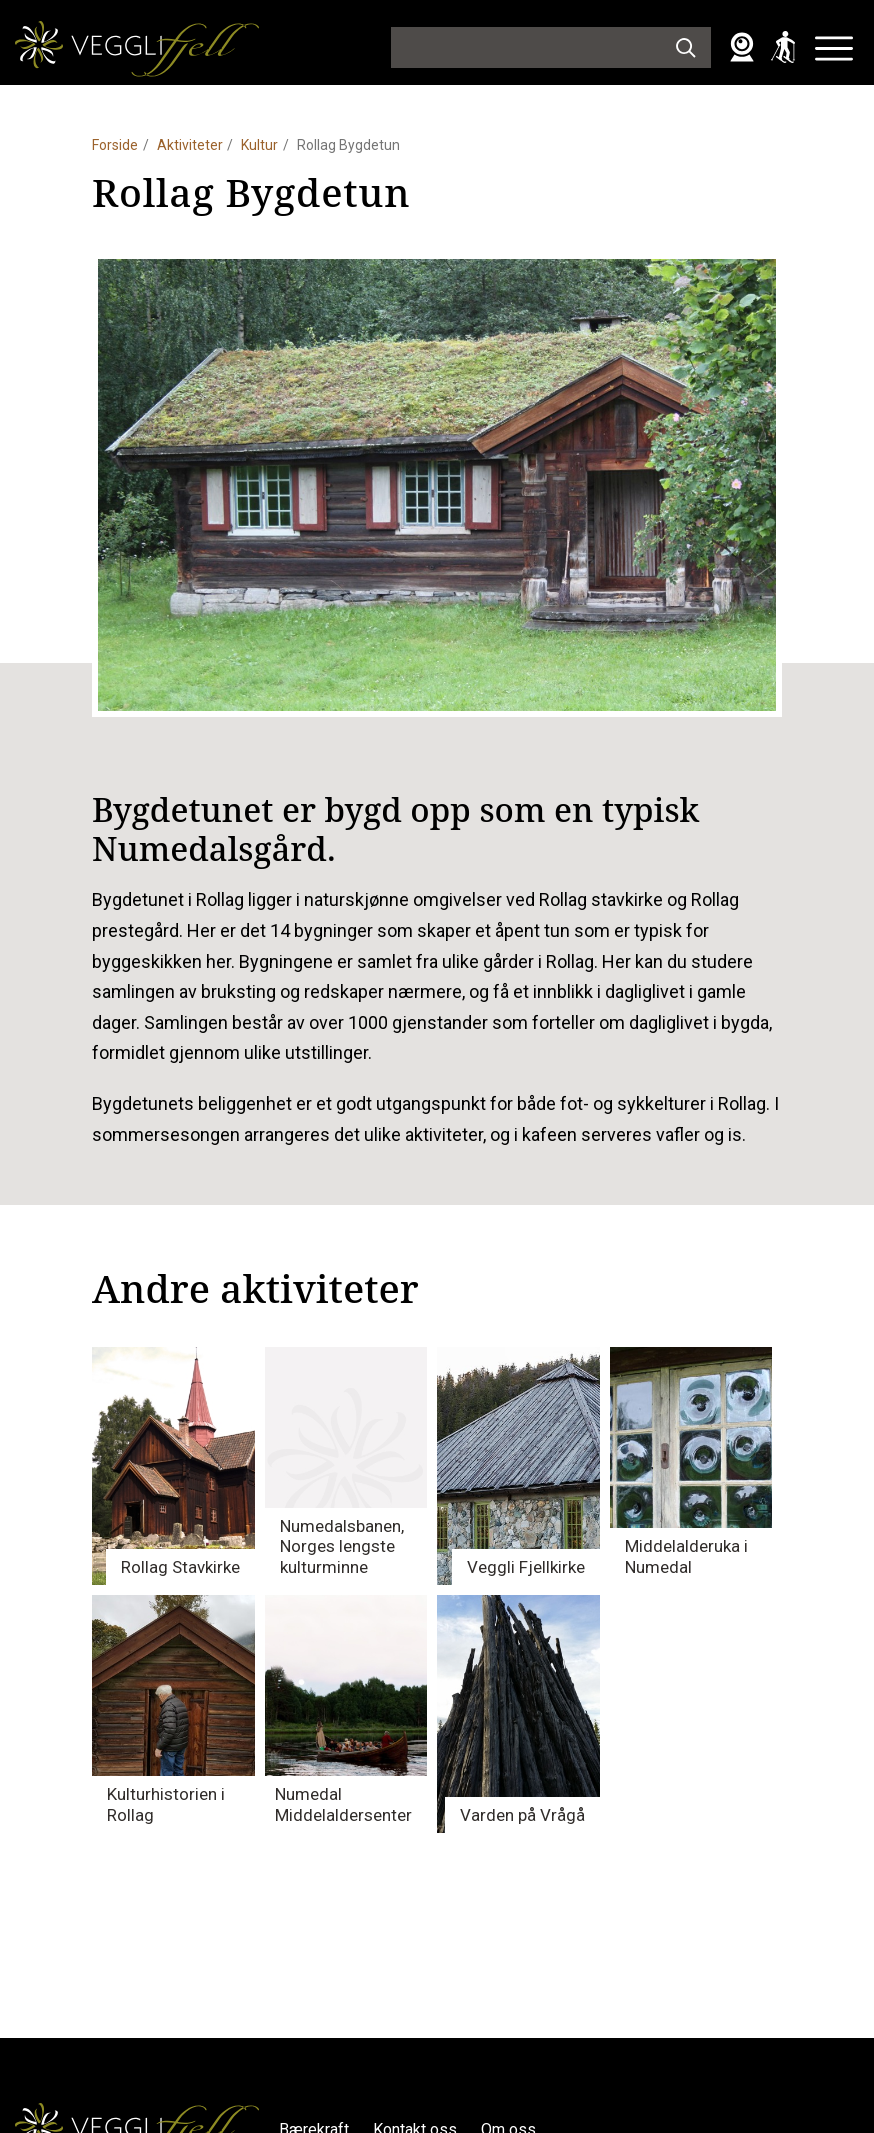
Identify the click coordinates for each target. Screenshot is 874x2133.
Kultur (259, 145)
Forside (115, 145)
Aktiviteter (190, 145)
